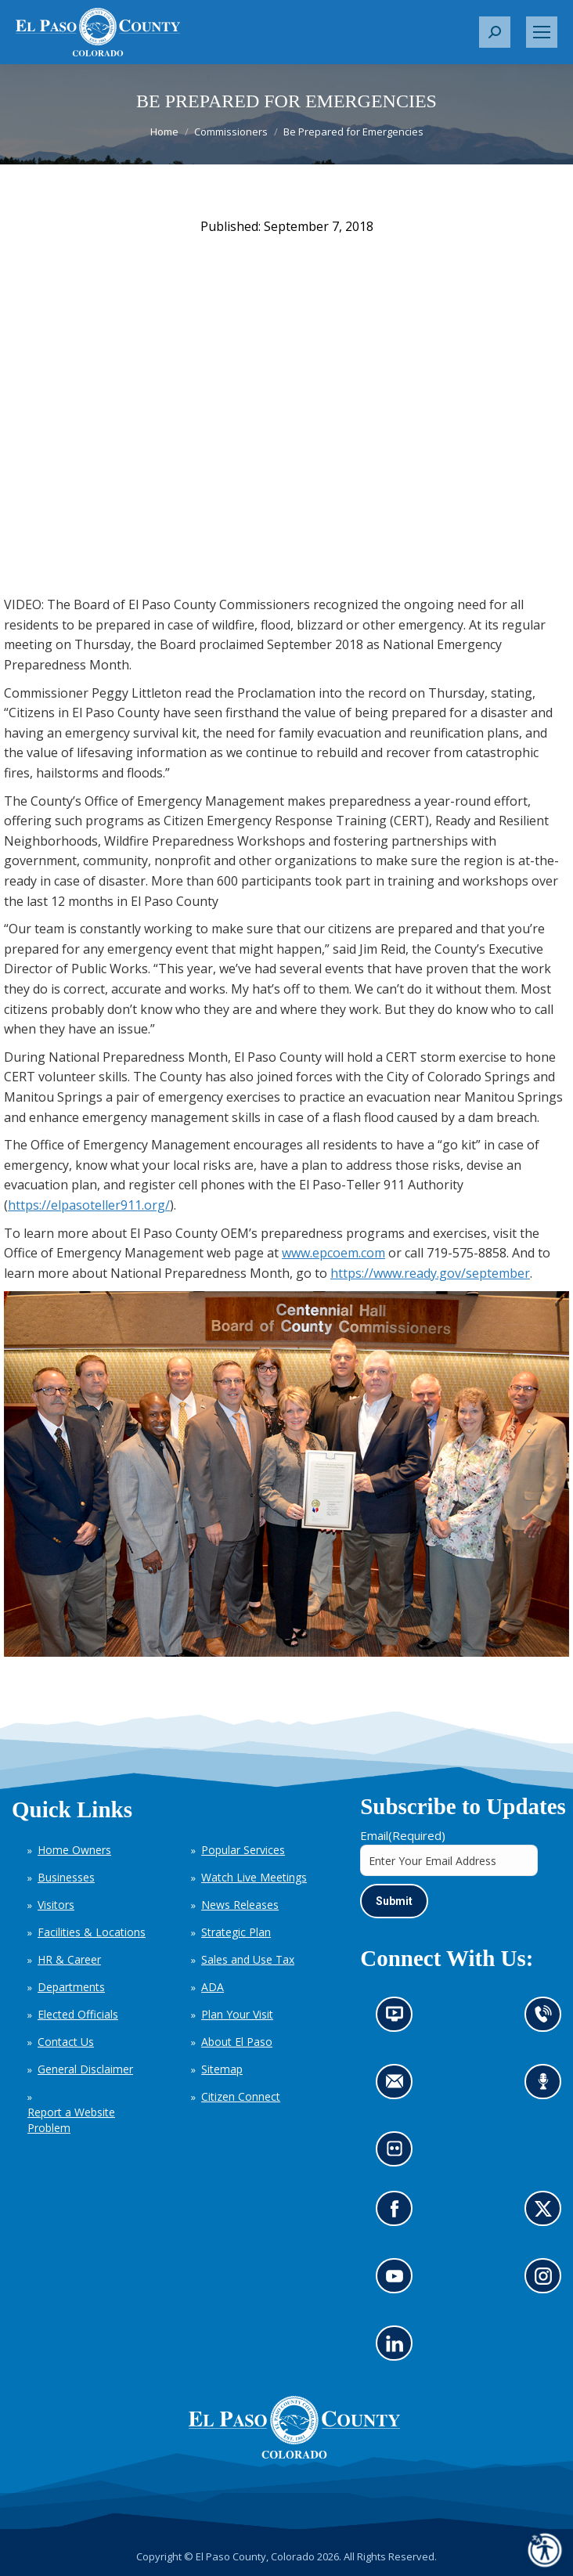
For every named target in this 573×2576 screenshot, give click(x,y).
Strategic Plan (236, 1932)
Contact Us (66, 2041)
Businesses (66, 1877)
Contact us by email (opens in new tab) (400, 2087)
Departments (71, 1986)
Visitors (56, 1904)
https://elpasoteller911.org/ (89, 1205)
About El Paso (236, 2041)
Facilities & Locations (92, 1932)
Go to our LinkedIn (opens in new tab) (399, 2348)
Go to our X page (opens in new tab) (547, 2214)
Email (402, 1835)
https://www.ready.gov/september (430, 1273)
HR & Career (69, 1959)
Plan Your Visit (237, 2014)
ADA (212, 1986)
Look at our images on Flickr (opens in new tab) (400, 2154)
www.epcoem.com (333, 1252)
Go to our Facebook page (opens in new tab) (399, 2214)
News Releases (240, 1904)
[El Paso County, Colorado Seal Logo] (294, 2455)
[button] (494, 32)
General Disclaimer (85, 2069)
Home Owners (74, 1849)
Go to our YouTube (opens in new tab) (399, 2281)
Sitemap (222, 2069)
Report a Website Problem (71, 2120)
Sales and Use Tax (247, 1959)
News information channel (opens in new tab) (400, 2020)
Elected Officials (78, 2014)
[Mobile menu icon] (541, 32)
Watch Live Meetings (254, 1877)
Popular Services (243, 1849)
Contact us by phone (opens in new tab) (547, 2020)
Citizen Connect (240, 2096)
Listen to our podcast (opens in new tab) (547, 2087)
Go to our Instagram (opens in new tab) (548, 2281)
